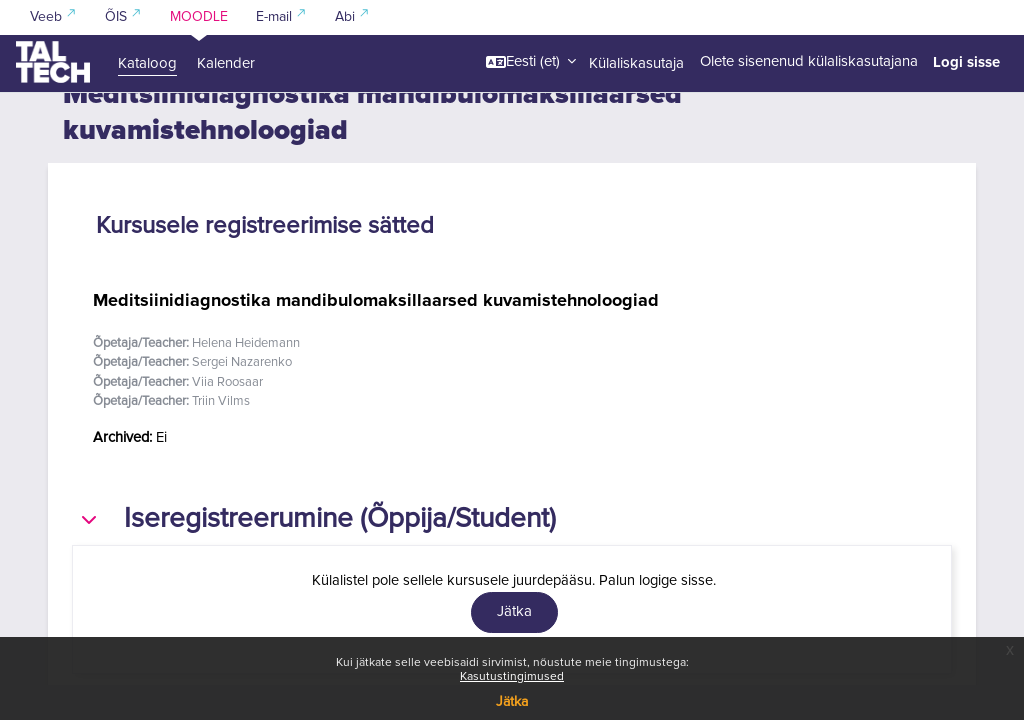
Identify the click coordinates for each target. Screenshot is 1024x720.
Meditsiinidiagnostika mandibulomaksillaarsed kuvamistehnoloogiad (376, 335)
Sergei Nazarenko (242, 398)
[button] (531, 62)
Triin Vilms (221, 437)
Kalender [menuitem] (226, 63)
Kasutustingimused (512, 677)
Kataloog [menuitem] (147, 63)
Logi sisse (966, 62)
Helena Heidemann (246, 378)
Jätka (512, 702)
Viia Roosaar (227, 417)
